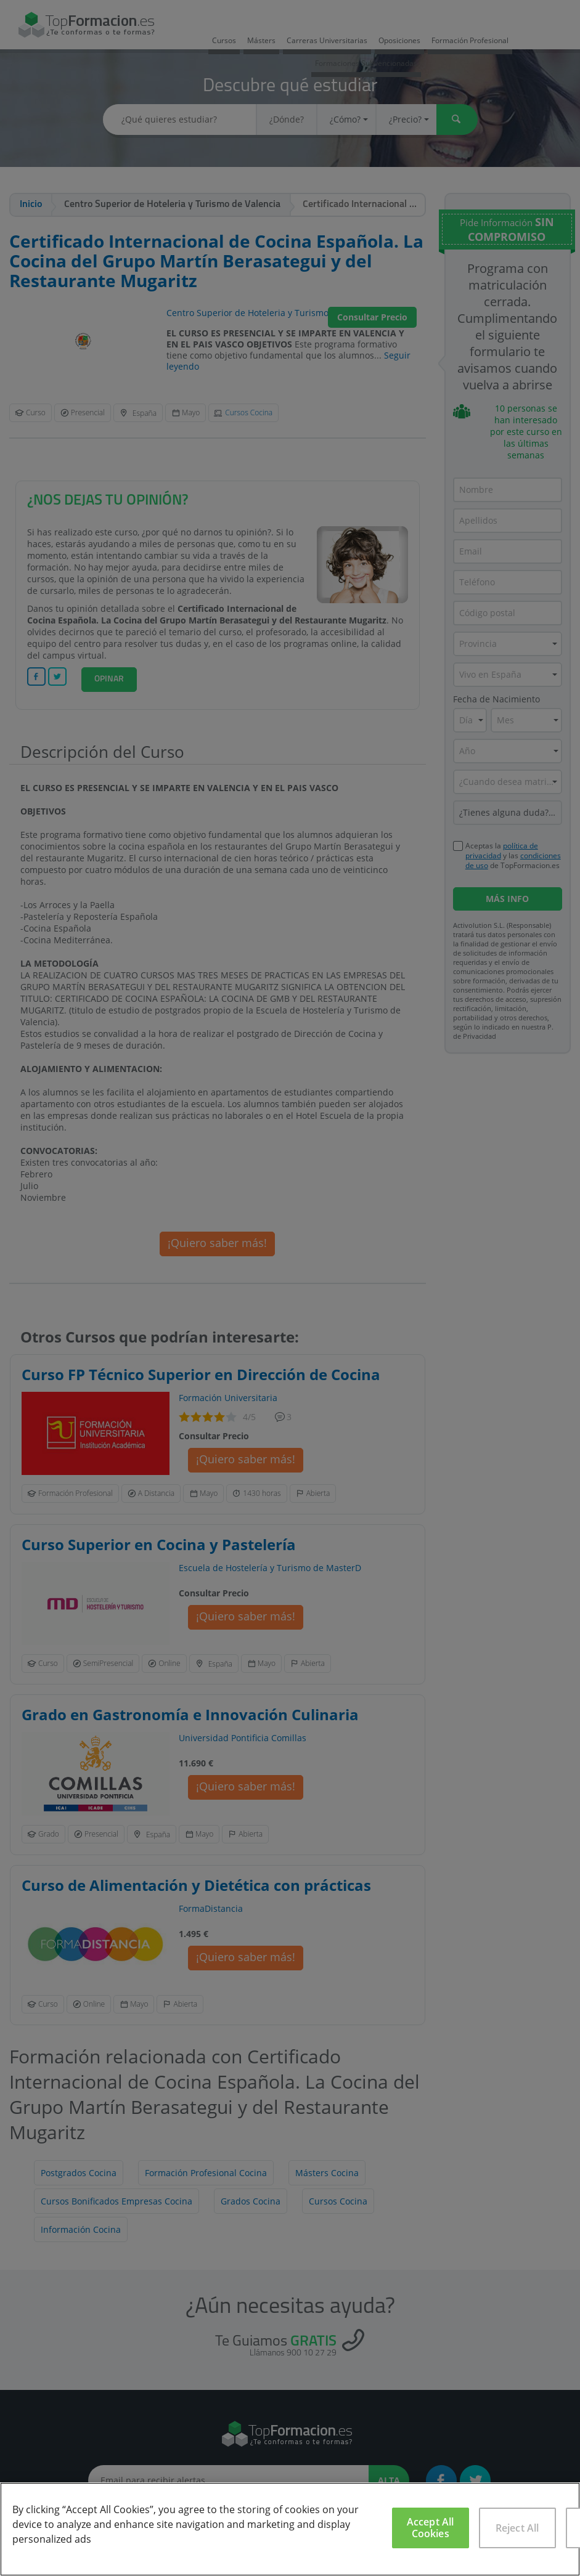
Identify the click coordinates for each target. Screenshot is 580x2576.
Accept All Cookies (430, 2527)
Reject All (517, 2528)
